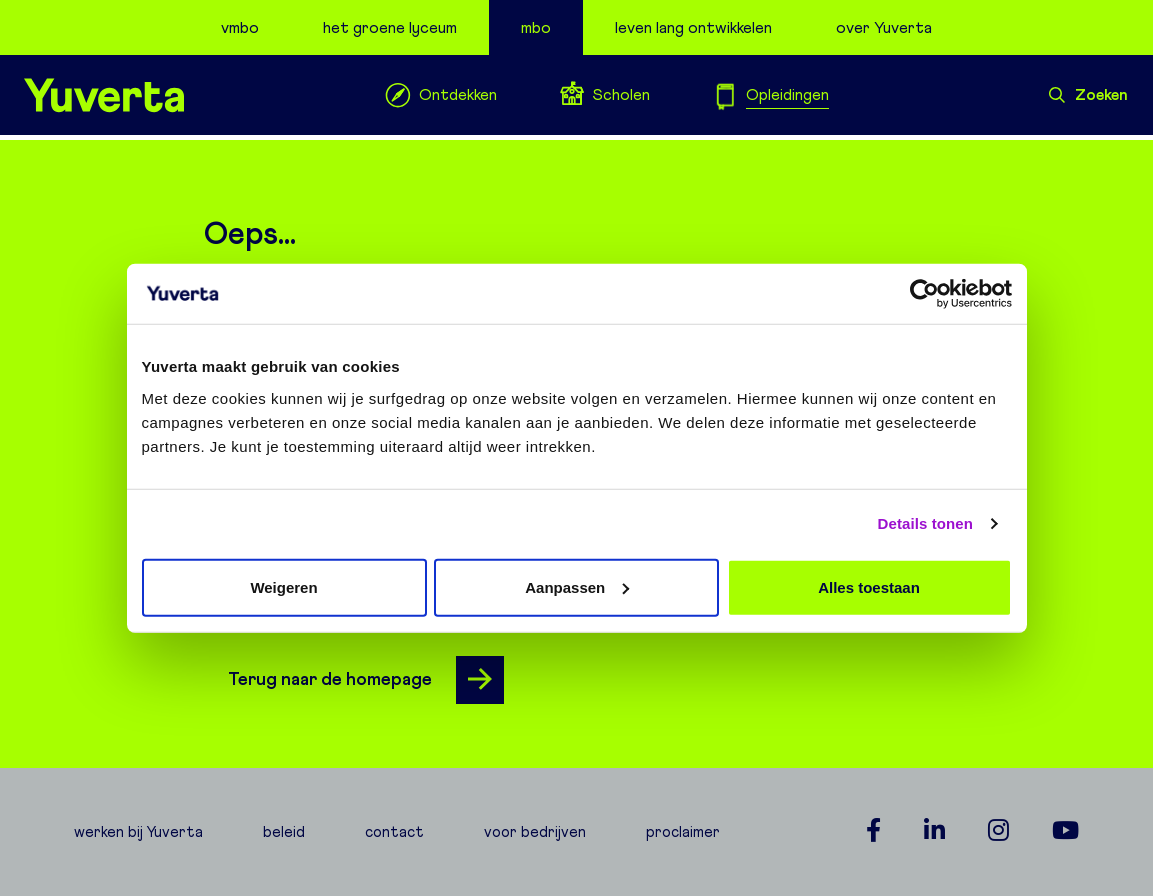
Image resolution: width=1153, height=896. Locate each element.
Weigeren (283, 586)
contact (394, 832)
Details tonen (925, 523)
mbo (536, 27)
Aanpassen (577, 586)
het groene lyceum (390, 27)
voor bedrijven (535, 832)
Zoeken (1088, 94)
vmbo (240, 27)
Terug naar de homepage (366, 680)
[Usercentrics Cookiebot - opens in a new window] (924, 294)
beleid (284, 832)
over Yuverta (884, 27)
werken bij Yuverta (138, 832)
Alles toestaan (869, 586)
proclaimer (683, 832)
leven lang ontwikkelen (693, 27)
